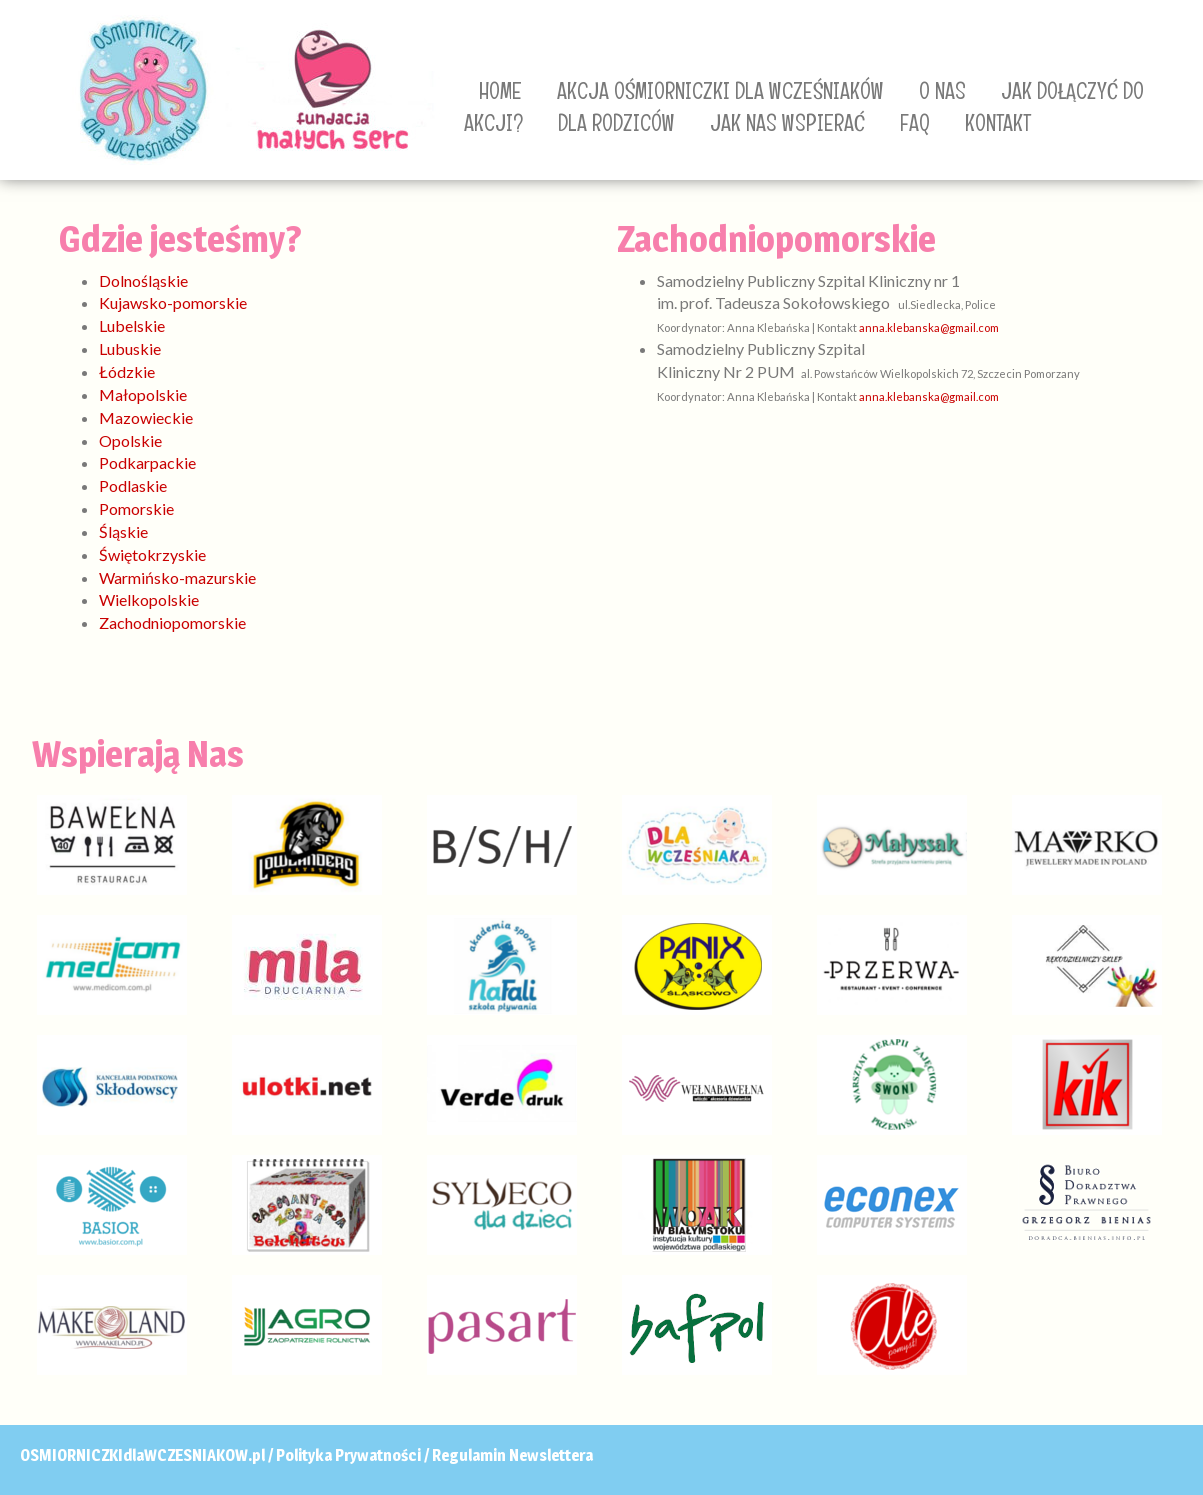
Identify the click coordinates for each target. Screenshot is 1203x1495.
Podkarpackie (147, 462)
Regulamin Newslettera (512, 1455)
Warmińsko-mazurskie (177, 577)
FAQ (915, 123)
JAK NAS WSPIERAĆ (787, 123)
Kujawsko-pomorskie (173, 302)
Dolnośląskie (143, 280)
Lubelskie (132, 325)
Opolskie (130, 440)
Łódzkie (127, 371)
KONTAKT (998, 123)
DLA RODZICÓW (616, 123)
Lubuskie (130, 348)
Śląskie (123, 531)
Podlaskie (133, 485)
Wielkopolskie (149, 599)
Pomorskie (136, 508)
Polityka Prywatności (348, 1455)
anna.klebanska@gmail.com (929, 327)
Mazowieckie (146, 417)
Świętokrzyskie (152, 554)
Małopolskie (143, 394)
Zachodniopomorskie (172, 622)
